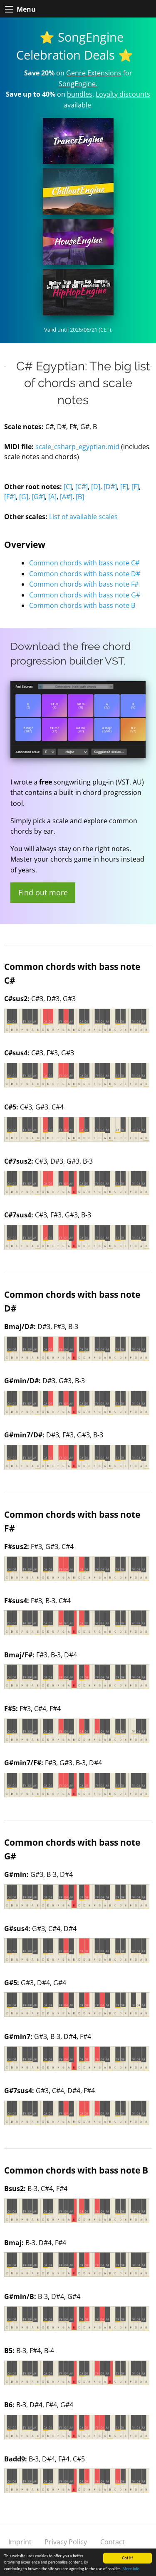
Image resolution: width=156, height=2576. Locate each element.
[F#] (10, 496)
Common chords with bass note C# (84, 562)
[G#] (38, 496)
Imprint (20, 2541)
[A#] (66, 496)
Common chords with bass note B (82, 605)
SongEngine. (78, 83)
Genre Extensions (93, 72)
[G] (23, 496)
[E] (124, 486)
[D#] (110, 486)
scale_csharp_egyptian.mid (77, 446)
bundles (79, 94)
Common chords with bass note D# (84, 573)
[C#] (81, 486)
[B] (80, 496)
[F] (135, 486)
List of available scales (83, 516)
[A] (52, 496)
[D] (95, 486)
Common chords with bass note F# (84, 584)
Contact (112, 2541)
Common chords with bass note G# (84, 595)
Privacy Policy (66, 2541)
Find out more (43, 892)
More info (130, 2569)
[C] (68, 486)
